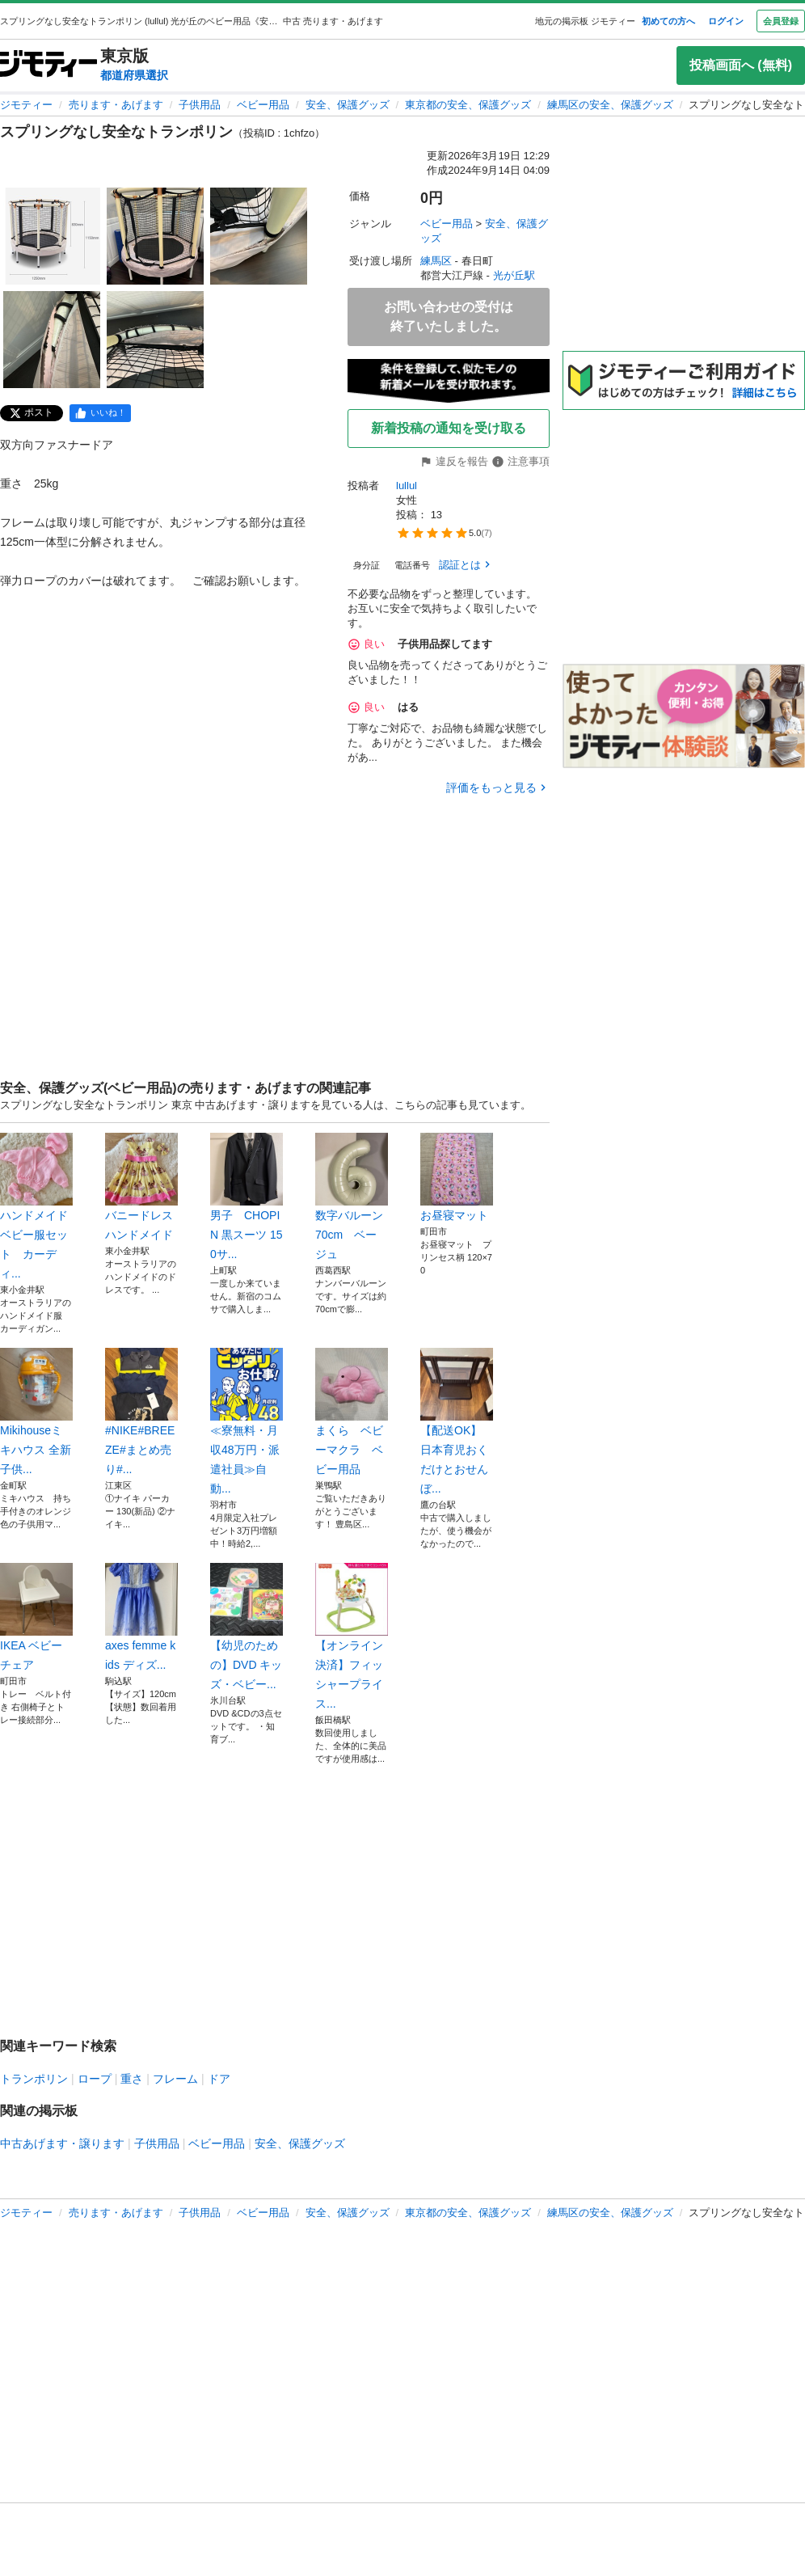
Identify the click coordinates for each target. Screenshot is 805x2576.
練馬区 (436, 261)
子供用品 (200, 105)
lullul (406, 485)
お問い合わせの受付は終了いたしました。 (448, 316)
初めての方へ (668, 21)
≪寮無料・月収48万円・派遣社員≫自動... (246, 1421)
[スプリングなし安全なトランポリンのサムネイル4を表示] (51, 339)
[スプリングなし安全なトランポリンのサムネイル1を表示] (51, 236)
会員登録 (781, 21)
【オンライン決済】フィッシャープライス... (351, 1636)
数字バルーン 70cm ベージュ (351, 1197)
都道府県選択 (134, 75)
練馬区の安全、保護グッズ (610, 105)
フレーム (175, 2078)
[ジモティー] (48, 65)
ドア (219, 2078)
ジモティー (26, 105)
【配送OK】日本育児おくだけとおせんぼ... (456, 1421)
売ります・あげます (116, 105)
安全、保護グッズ (348, 105)
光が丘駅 (514, 275)
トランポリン (34, 2078)
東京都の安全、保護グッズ (468, 105)
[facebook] (100, 413)
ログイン (726, 21)
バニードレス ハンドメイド (141, 1187)
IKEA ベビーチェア (36, 1617)
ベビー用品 (263, 105)
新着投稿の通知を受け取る (448, 428)
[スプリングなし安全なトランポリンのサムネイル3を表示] (258, 236)
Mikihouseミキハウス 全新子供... (36, 1412)
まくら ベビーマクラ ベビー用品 (351, 1412)
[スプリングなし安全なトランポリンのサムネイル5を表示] (155, 339)
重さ (131, 2078)
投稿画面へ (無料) (740, 65)
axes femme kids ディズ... (141, 1617)
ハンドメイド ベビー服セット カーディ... (36, 1206)
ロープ (95, 2078)
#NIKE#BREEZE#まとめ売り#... (141, 1412)
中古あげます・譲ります (62, 2143)
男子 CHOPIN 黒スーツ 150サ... (246, 1197)
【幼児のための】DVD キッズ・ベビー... (246, 1627)
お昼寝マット (456, 1177)
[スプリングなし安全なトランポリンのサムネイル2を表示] (155, 236)
